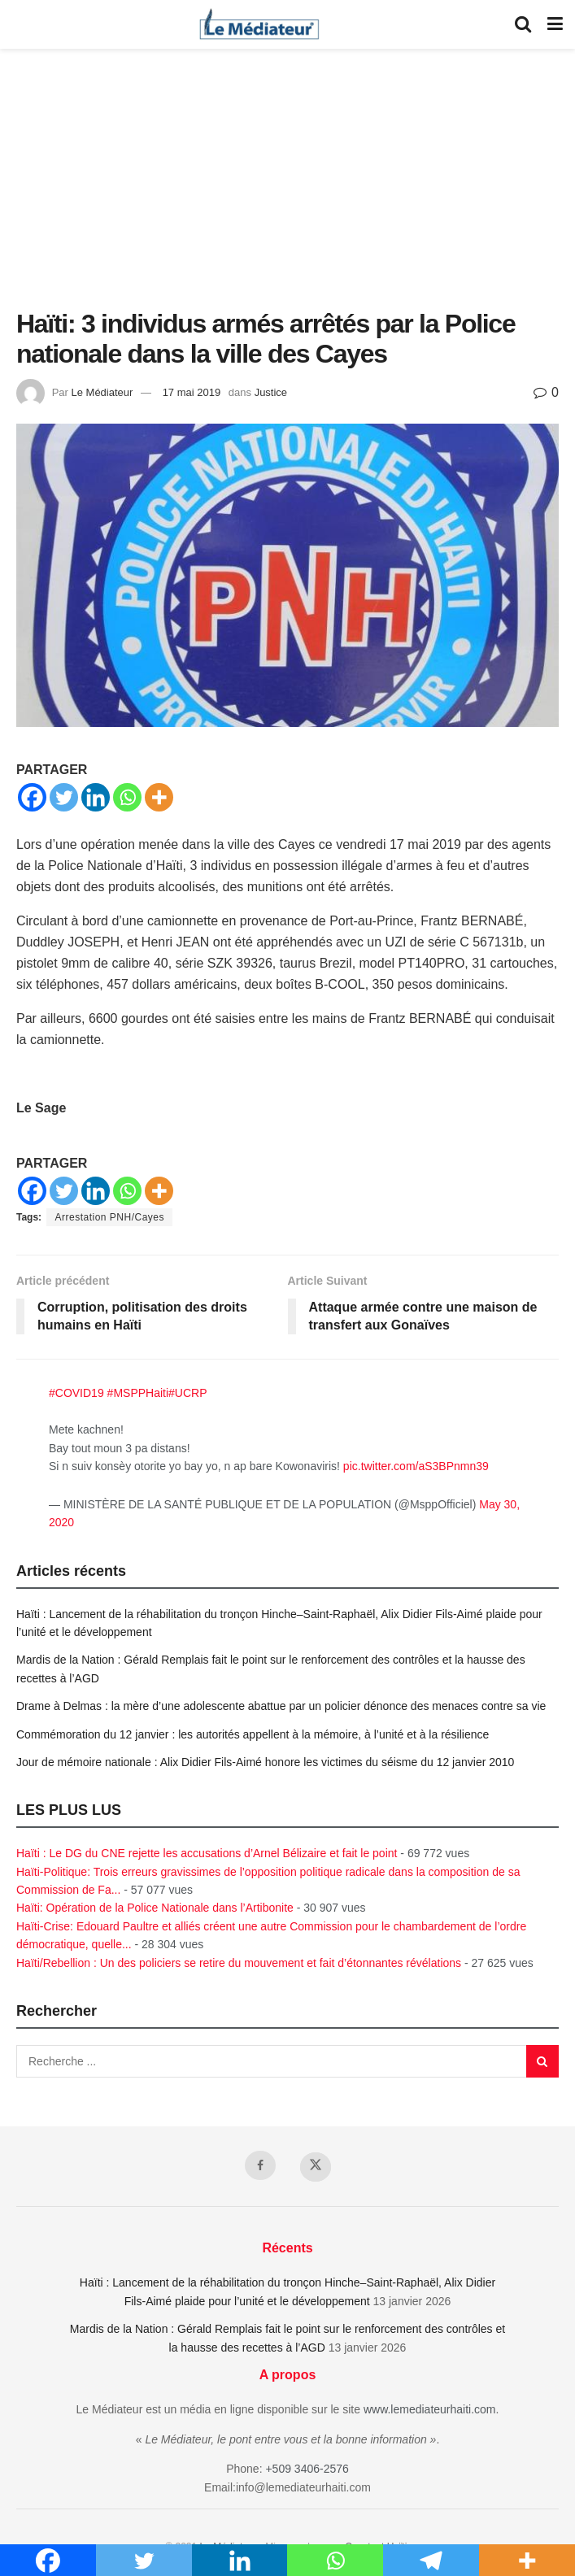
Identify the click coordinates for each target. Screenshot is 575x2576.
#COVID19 (76, 1392)
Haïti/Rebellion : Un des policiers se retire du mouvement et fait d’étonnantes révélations (238, 1962)
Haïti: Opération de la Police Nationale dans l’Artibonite (155, 1907)
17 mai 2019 (192, 392)
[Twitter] (64, 797)
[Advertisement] (287, 187)
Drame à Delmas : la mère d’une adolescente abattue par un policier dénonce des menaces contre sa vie (281, 1705)
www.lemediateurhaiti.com (430, 2409)
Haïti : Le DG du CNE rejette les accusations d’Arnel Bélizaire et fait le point (206, 1853)
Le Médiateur (102, 392)
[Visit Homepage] (259, 24)
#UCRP (187, 1392)
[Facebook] (32, 797)
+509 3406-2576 (306, 2468)
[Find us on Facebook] (260, 2165)
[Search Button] (523, 24)
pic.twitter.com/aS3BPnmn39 (416, 1466)
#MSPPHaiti (137, 1392)
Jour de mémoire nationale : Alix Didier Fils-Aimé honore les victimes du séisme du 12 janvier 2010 (265, 1762)
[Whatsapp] (127, 797)
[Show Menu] (555, 24)
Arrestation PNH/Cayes (109, 1217)
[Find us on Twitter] (315, 2167)
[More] (159, 797)
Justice (271, 392)
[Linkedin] (95, 797)
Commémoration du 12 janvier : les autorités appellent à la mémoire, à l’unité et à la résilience (252, 1734)
